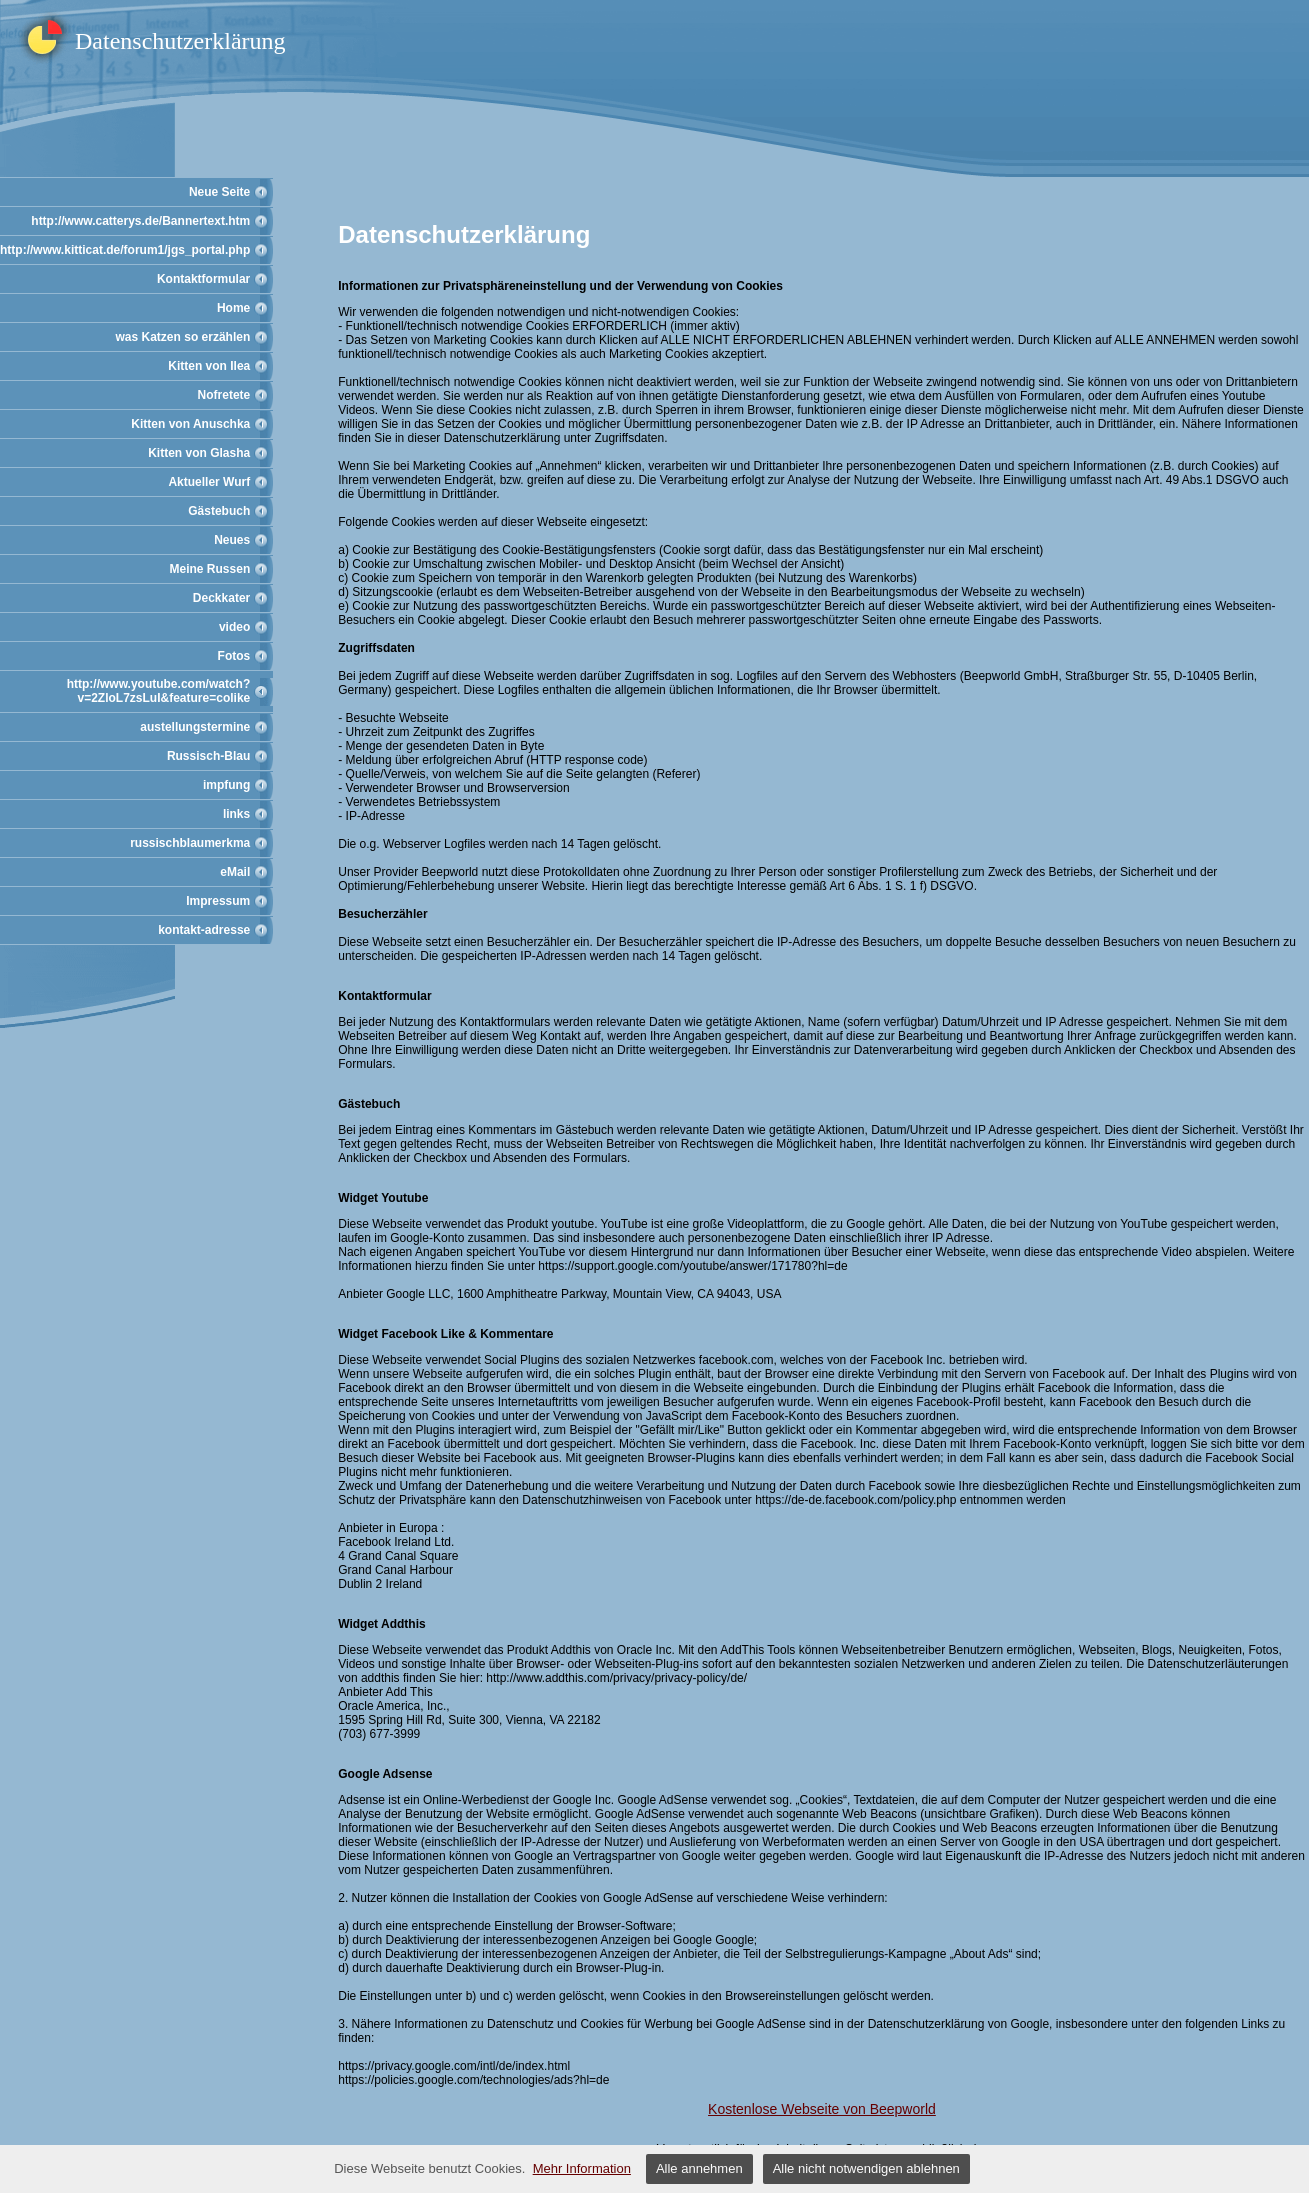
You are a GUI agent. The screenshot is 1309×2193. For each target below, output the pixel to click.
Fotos (234, 656)
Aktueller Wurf (209, 482)
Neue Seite (219, 192)
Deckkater (221, 598)
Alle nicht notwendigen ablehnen (866, 2168)
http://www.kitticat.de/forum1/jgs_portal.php (125, 250)
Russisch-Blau (208, 756)
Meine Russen (210, 569)
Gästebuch (219, 511)
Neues (232, 540)
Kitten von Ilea (209, 366)
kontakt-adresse (204, 930)
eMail (235, 872)
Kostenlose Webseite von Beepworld (822, 2109)
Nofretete (224, 395)
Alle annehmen (699, 2168)
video (234, 627)
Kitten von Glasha (199, 453)
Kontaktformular (203, 279)
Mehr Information (582, 2168)
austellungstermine (195, 727)
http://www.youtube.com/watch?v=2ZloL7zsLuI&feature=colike (159, 691)
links (236, 814)
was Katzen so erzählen (183, 337)
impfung (226, 785)
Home (233, 308)
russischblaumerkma (190, 843)
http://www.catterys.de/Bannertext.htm (140, 221)
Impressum (218, 901)
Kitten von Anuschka (190, 424)
